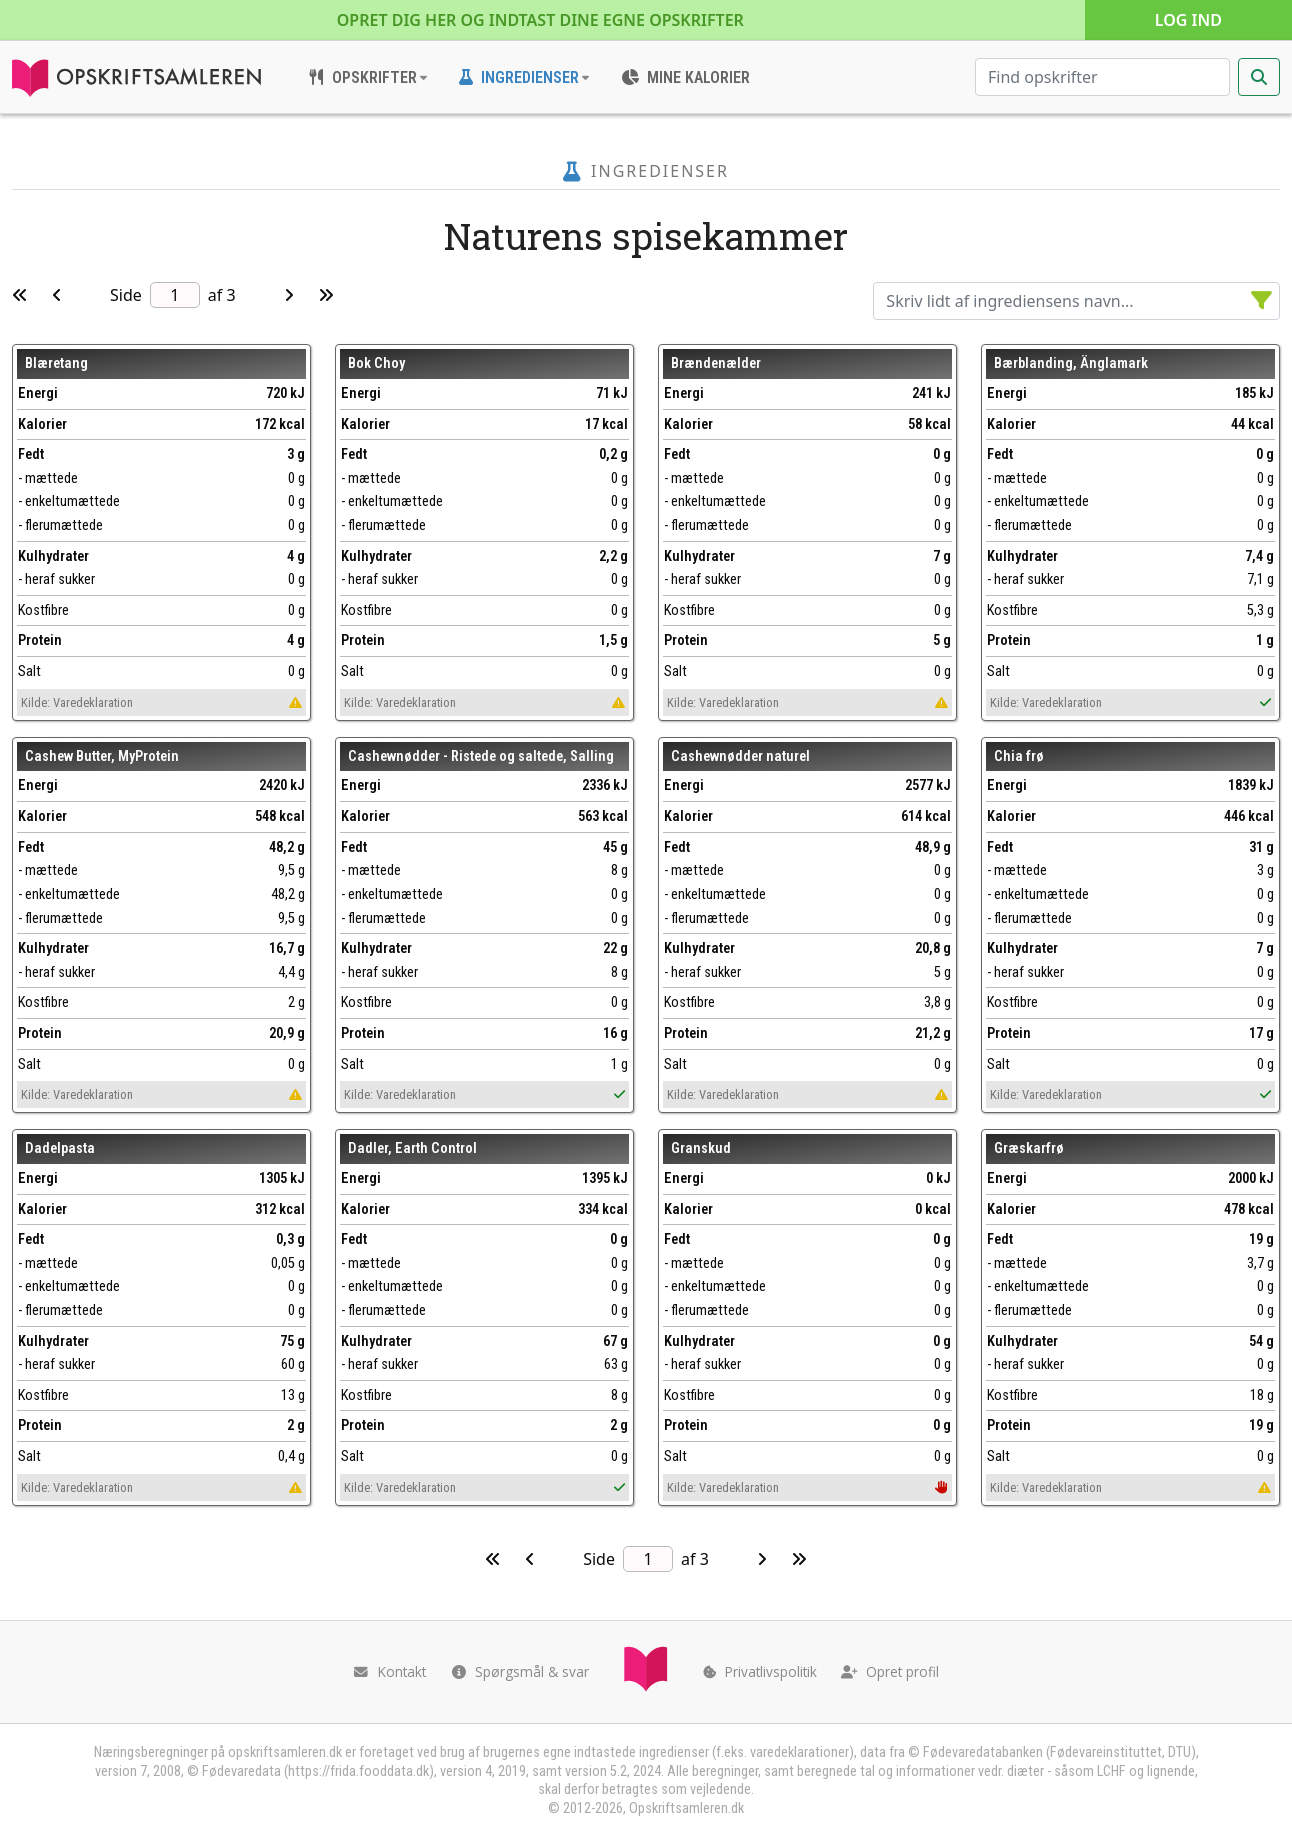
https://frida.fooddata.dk (358, 1771)
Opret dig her (540, 20)
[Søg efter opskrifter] (1102, 77)
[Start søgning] (1259, 77)
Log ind (1188, 20)
